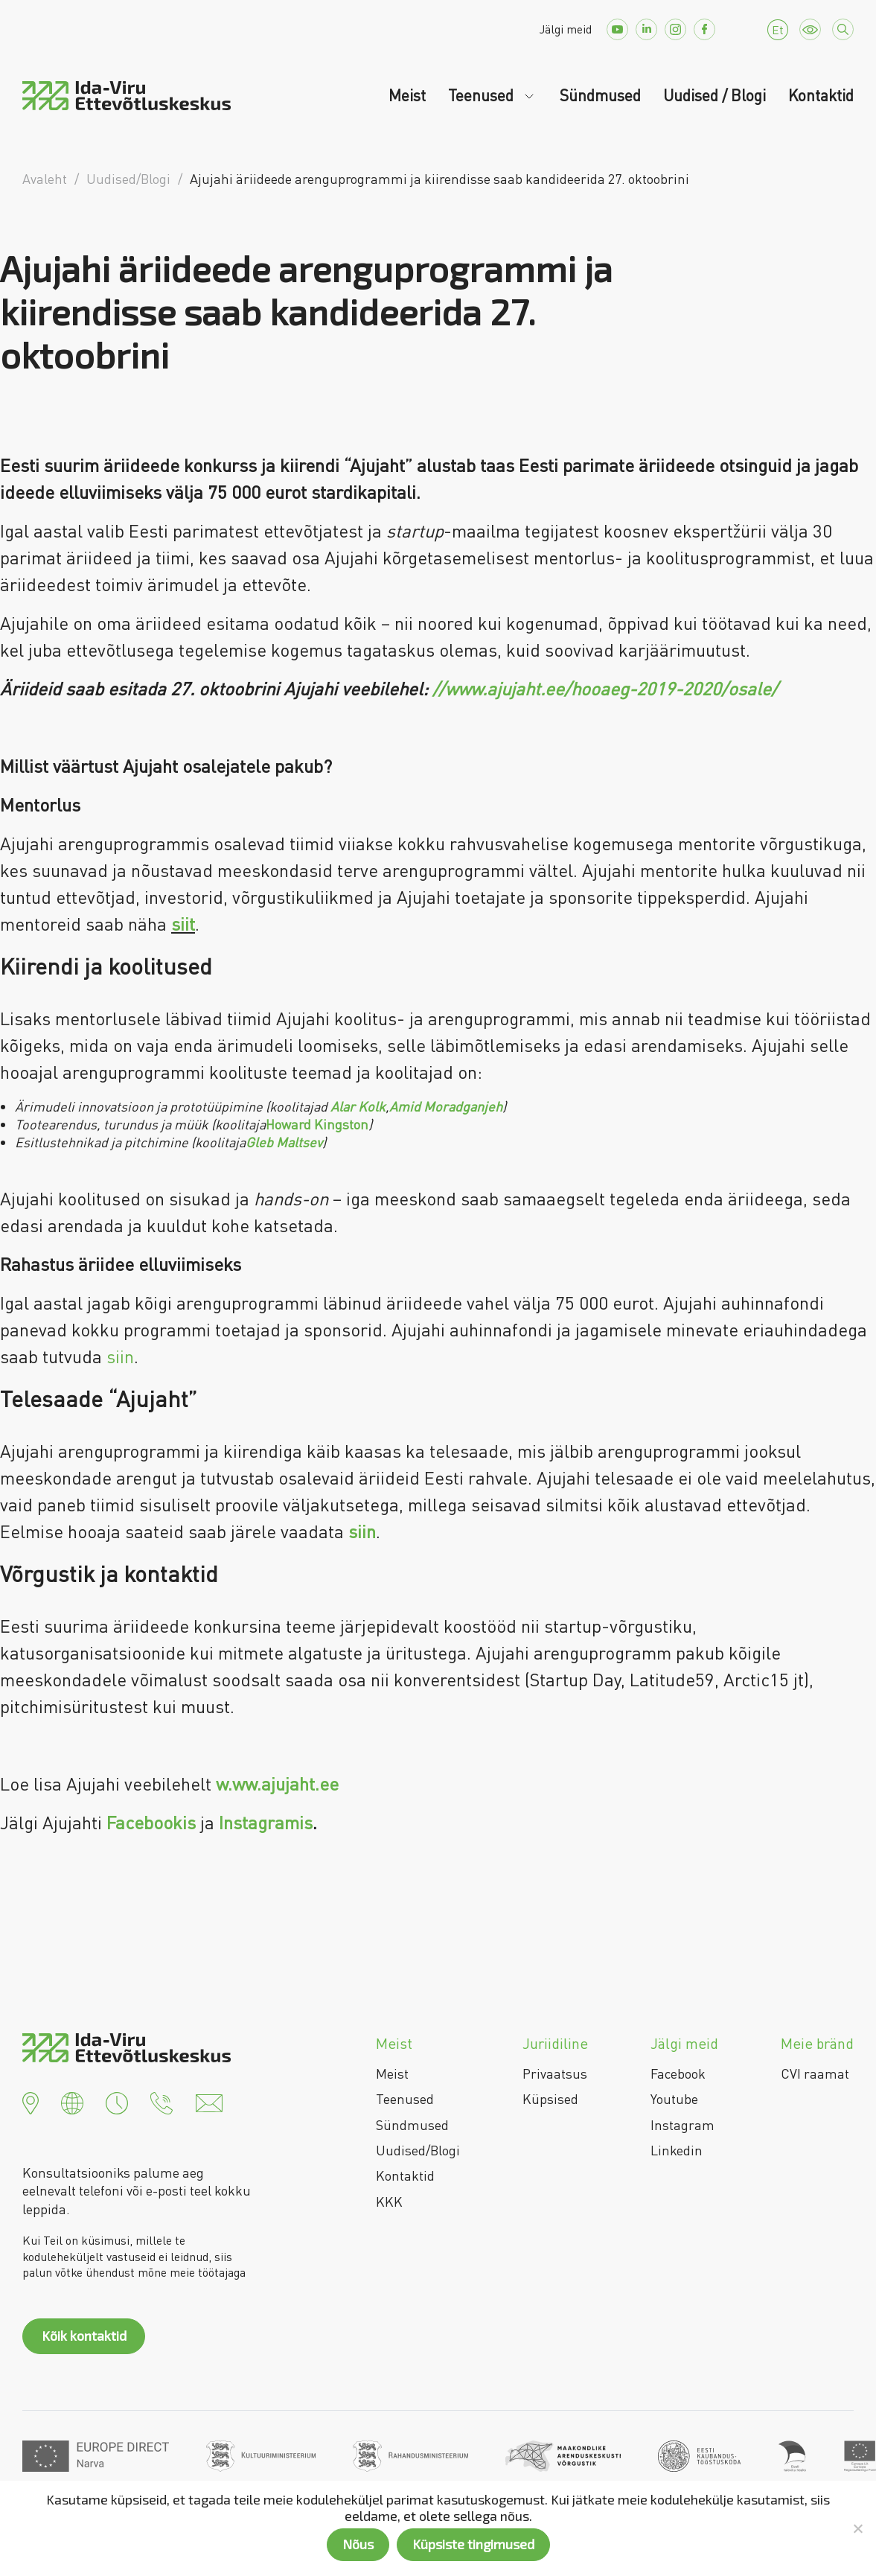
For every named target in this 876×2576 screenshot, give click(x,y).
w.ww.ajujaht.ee (277, 1783)
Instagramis (266, 1822)
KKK (389, 2201)
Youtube (674, 2099)
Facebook (678, 2073)
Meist (407, 95)
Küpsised (550, 2099)
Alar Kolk (358, 1106)
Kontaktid (821, 95)
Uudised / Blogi (714, 95)
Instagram (682, 2125)
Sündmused (600, 95)
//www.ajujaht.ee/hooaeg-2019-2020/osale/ (605, 688)
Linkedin (676, 2150)
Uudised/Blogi (418, 2150)
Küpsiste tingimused (473, 2544)
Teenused (482, 95)
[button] (30, 2102)
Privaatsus (554, 2073)
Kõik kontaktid (84, 2335)
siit (183, 923)
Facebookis (151, 1822)
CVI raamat (815, 2073)
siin (120, 1356)
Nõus (358, 2544)
